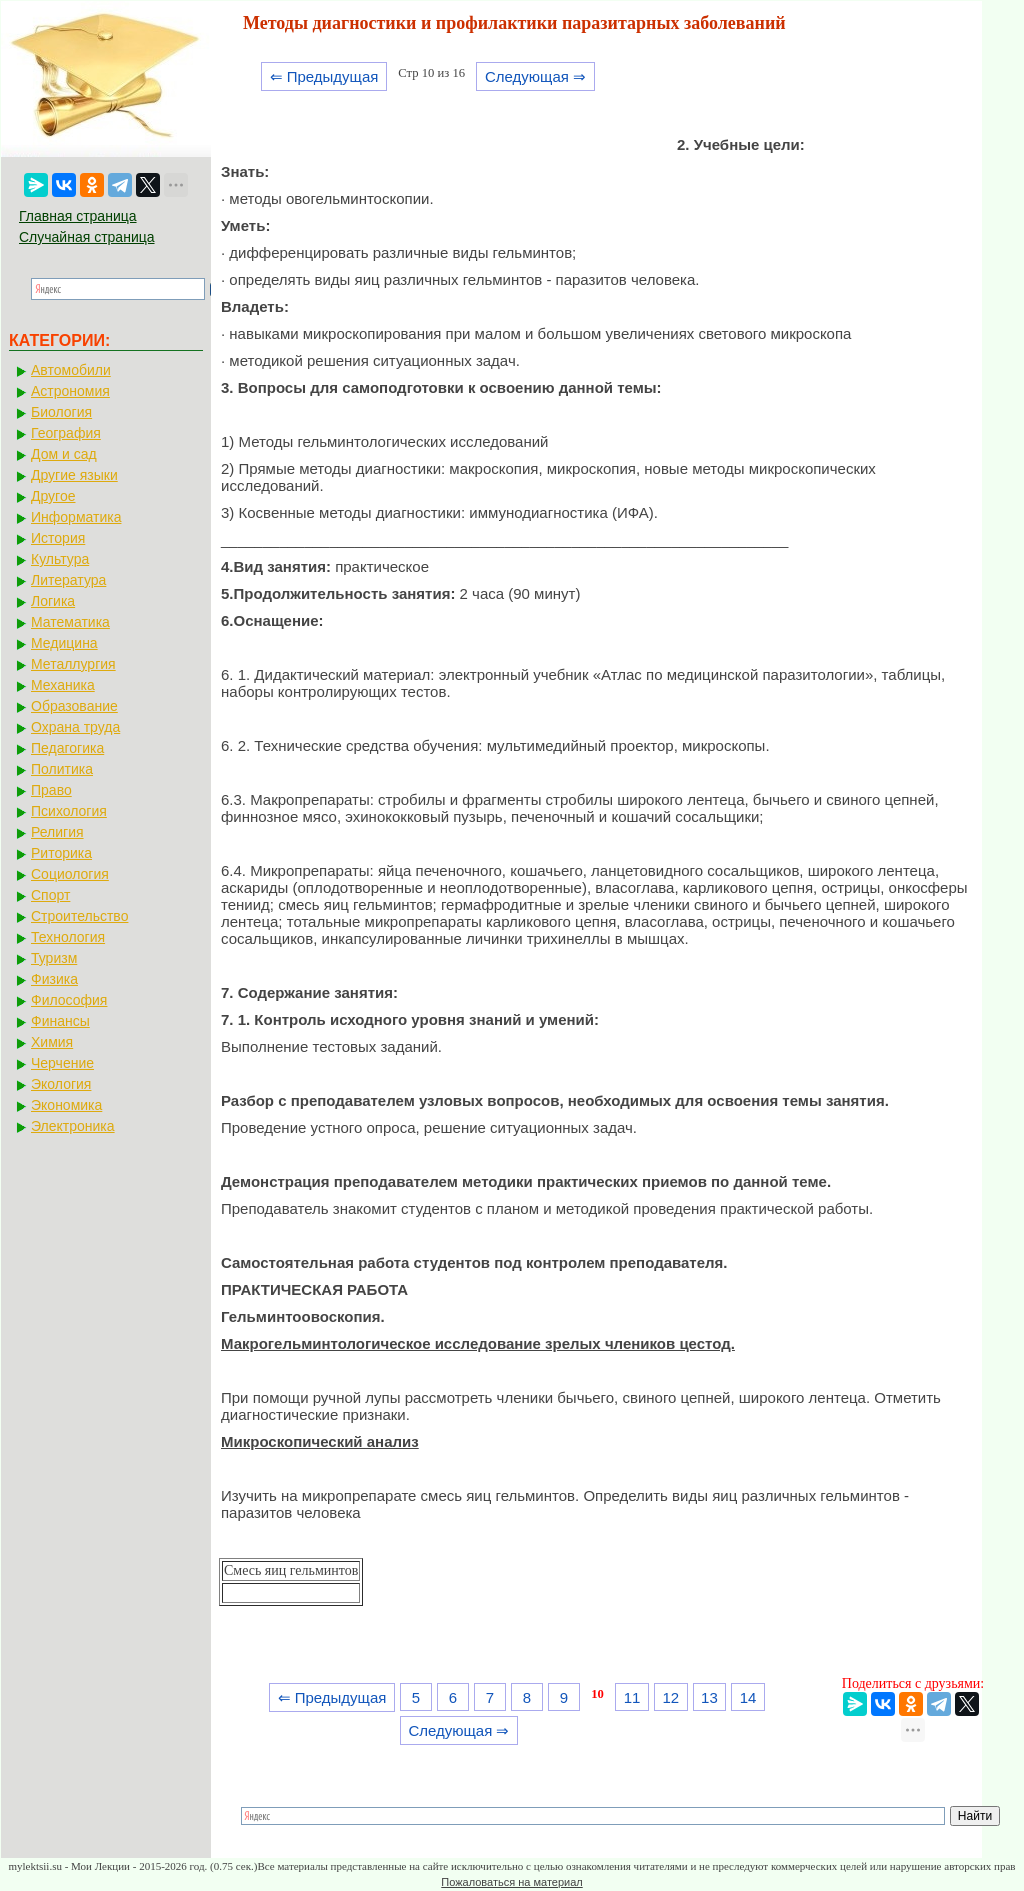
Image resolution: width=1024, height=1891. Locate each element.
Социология (70, 874)
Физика (54, 979)
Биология (61, 412)
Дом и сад (64, 454)
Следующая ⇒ (535, 76)
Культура (60, 559)
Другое (53, 496)
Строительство (79, 916)
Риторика (61, 853)
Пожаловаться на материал (511, 1882)
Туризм (54, 958)
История (58, 538)
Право (51, 790)
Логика (53, 601)
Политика (62, 769)
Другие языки (74, 475)
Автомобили (71, 370)
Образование (74, 706)
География (66, 433)
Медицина (64, 643)
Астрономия (70, 391)
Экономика (66, 1105)
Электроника (73, 1126)
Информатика (76, 517)
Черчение (62, 1063)
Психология (69, 811)
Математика (70, 622)
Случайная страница (87, 237)
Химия (52, 1042)
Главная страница (78, 216)
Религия (57, 832)
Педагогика (67, 748)
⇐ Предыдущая (324, 76)
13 (709, 1697)
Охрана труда (75, 727)
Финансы (60, 1021)
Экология (61, 1084)
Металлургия (73, 664)
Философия (69, 1000)
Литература (68, 580)
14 (748, 1697)
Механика (63, 685)
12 (670, 1697)
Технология (68, 937)
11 (632, 1697)
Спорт (50, 895)
